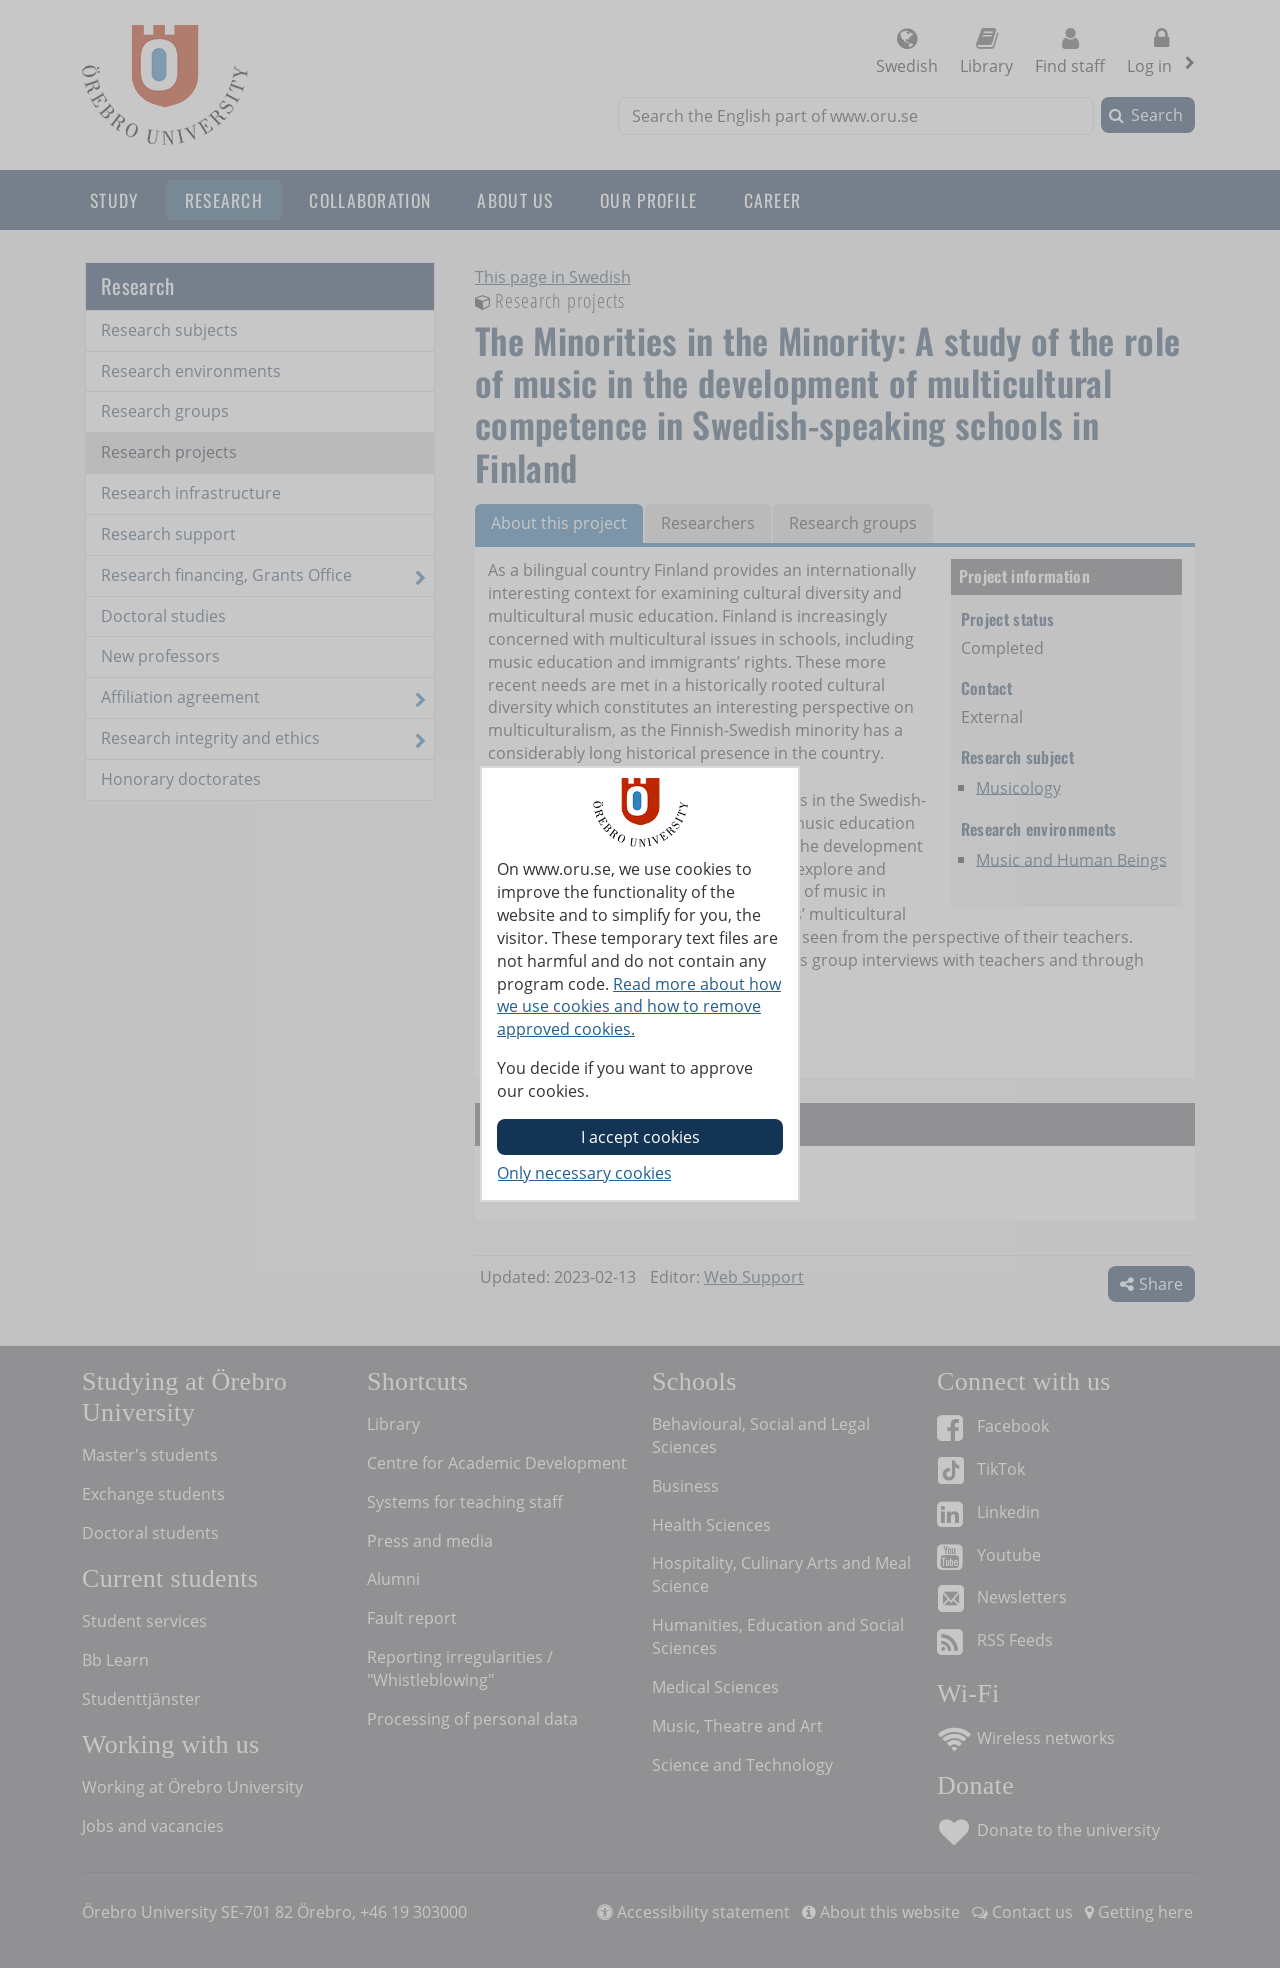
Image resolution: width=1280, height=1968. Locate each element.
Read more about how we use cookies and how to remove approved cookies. (639, 1007)
